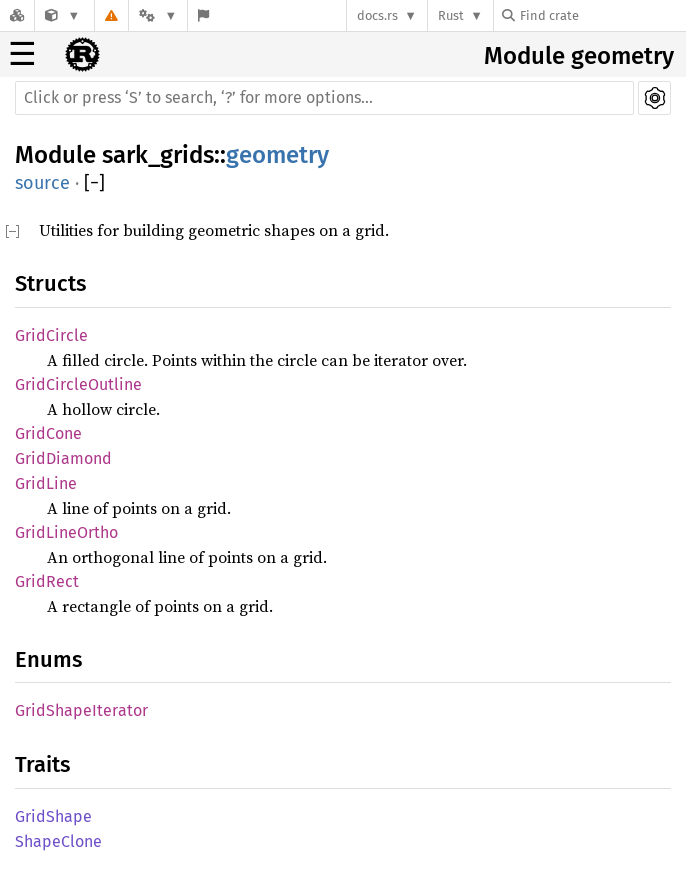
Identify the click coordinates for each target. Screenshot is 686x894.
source (42, 183)
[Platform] (158, 15)
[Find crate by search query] (602, 15)
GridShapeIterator (81, 710)
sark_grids (158, 155)
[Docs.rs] (17, 15)
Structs (50, 283)
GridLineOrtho (66, 532)
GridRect (47, 581)
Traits (42, 764)
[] (94, 183)
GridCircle (51, 335)
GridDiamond (63, 458)
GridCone (48, 433)
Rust (451, 15)
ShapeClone (58, 841)
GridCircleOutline (78, 384)
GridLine (46, 483)
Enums (48, 659)
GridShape (53, 816)
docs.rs (377, 15)
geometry (277, 155)
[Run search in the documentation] (324, 98)
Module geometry (579, 56)
